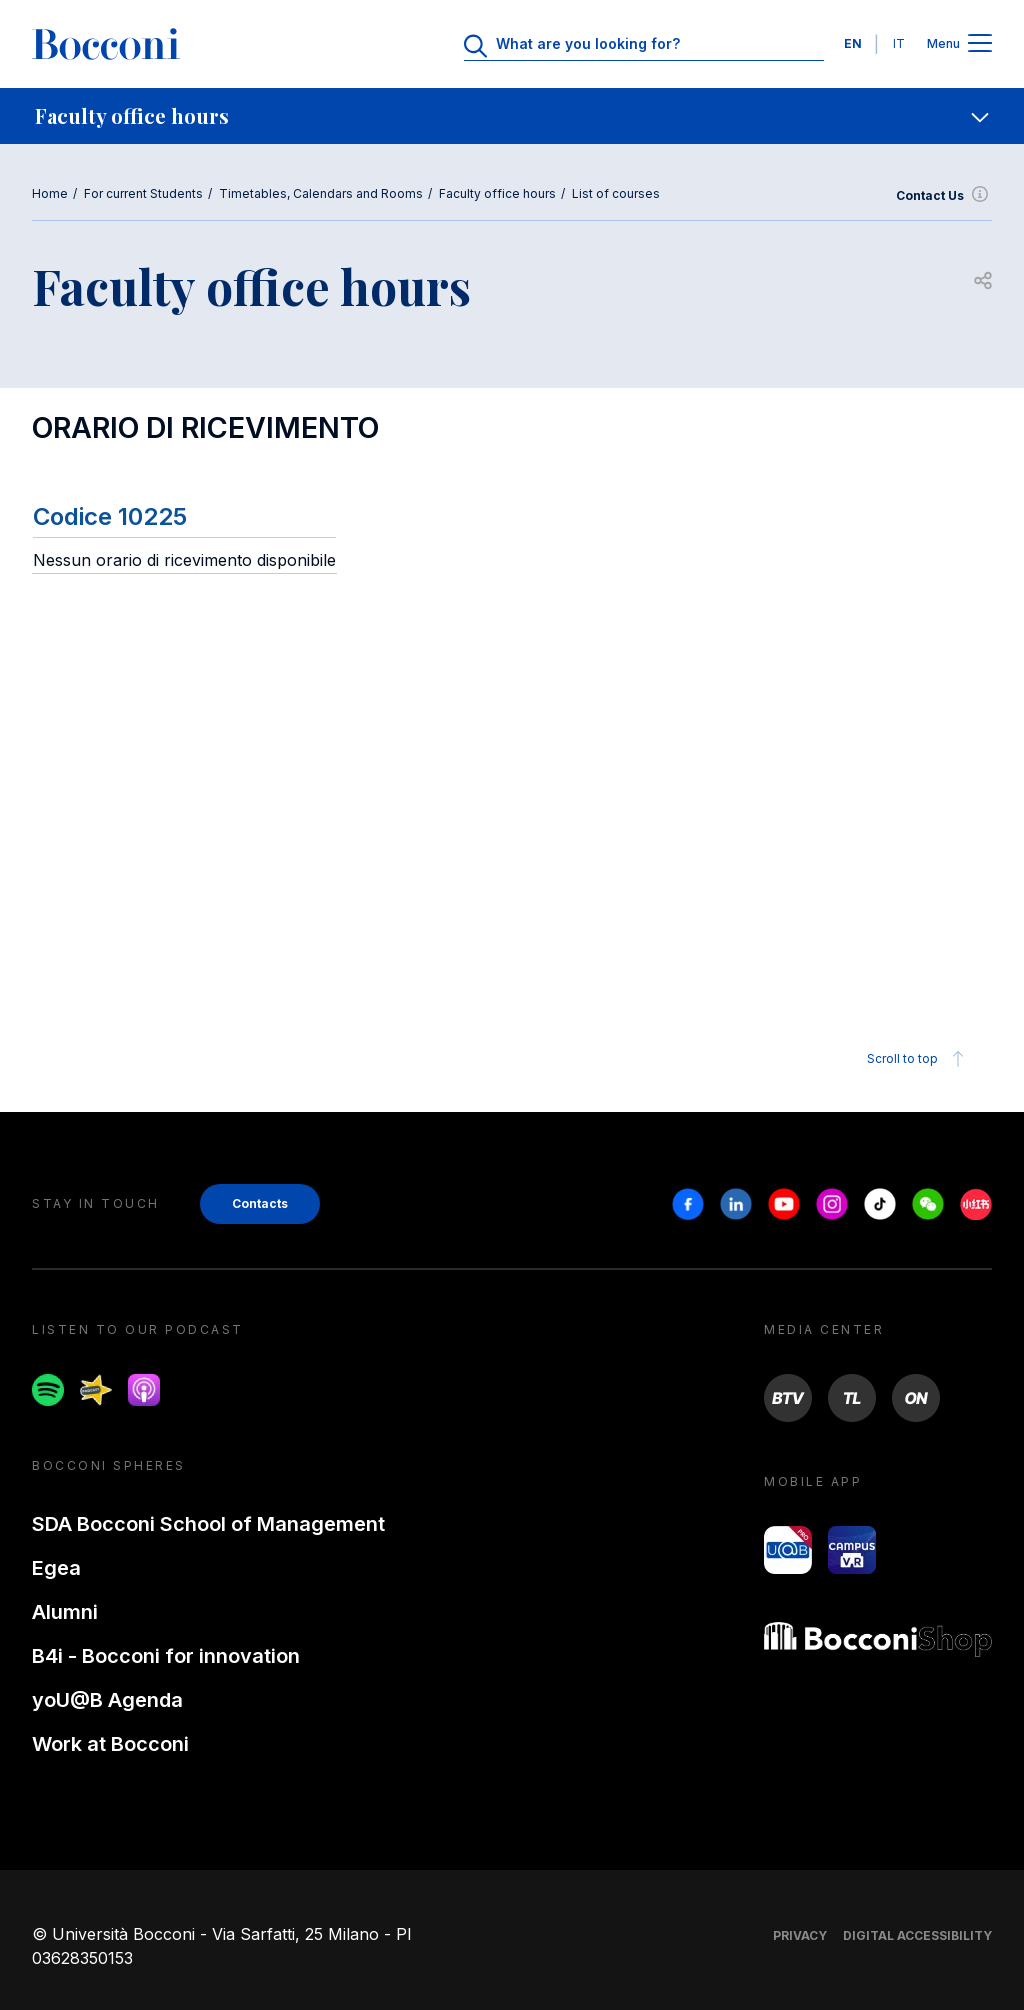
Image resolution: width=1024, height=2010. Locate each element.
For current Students (143, 193)
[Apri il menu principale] (980, 44)
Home (50, 193)
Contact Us (944, 196)
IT (899, 43)
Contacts (260, 1203)
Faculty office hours (497, 193)
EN (853, 43)
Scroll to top (918, 1059)
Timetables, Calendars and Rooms (321, 193)
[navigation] (512, 116)
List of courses (616, 193)
